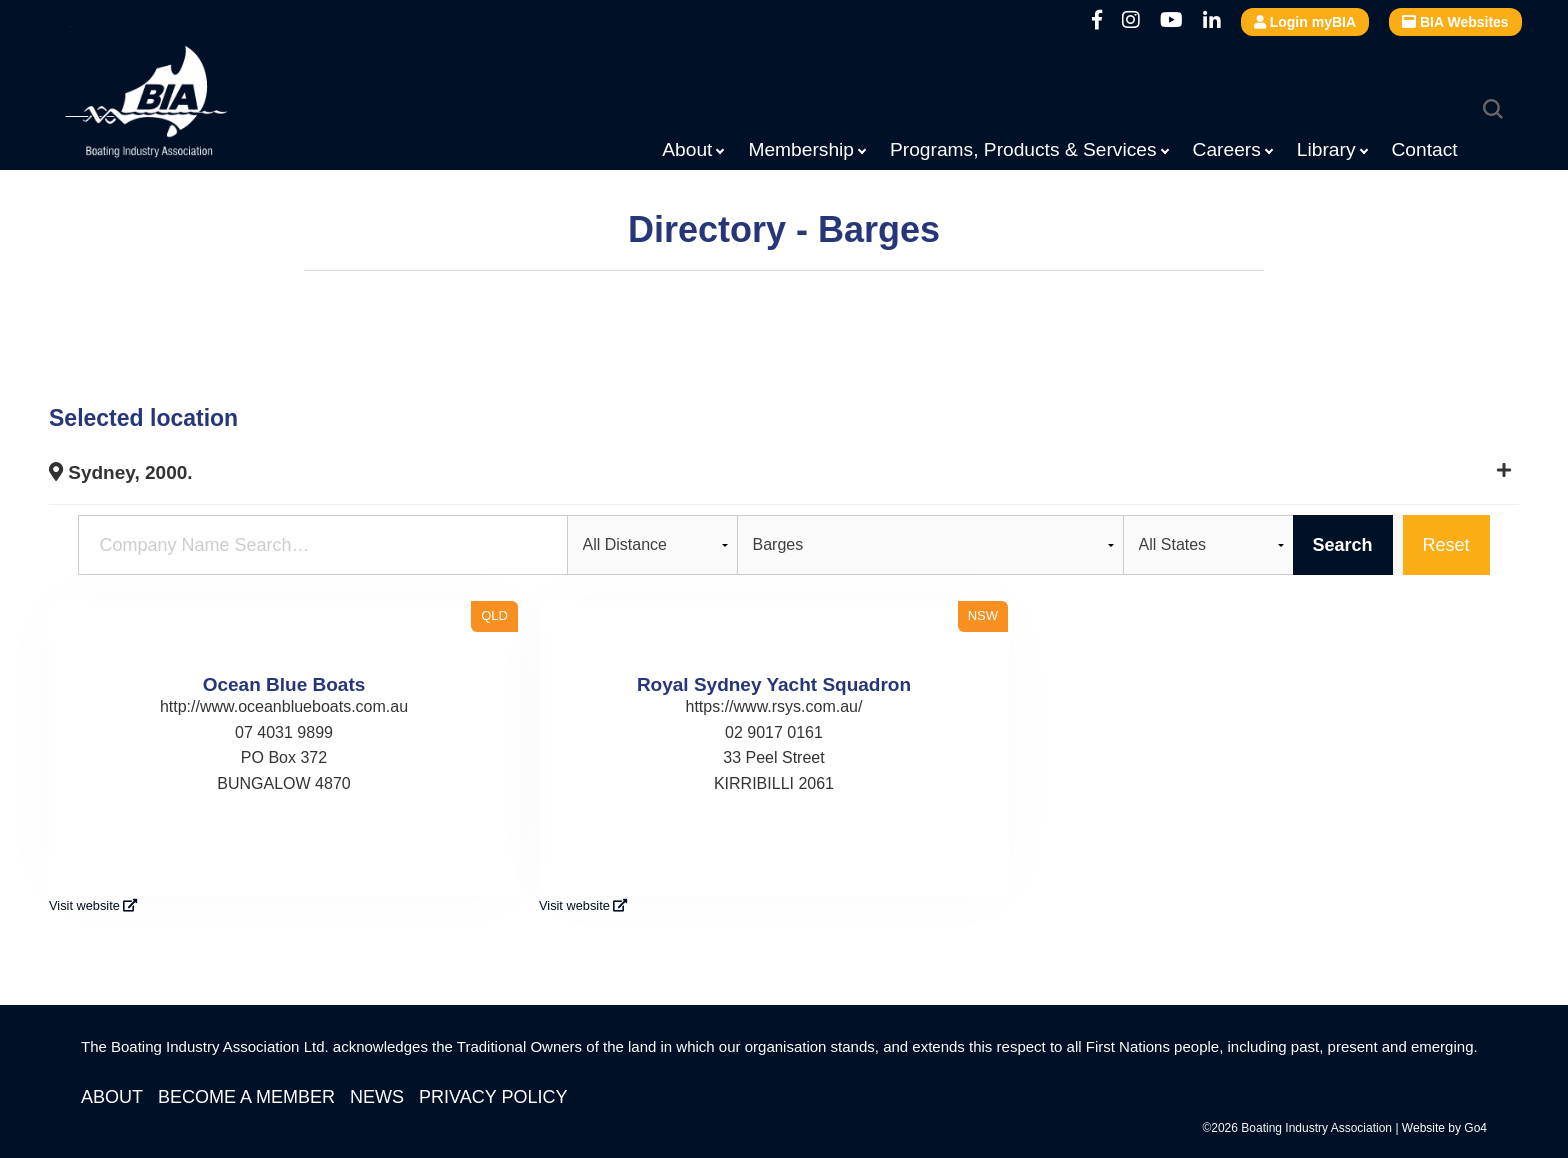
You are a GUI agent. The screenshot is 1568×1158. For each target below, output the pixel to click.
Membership (801, 149)
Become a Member (246, 1097)
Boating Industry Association (195, 105)
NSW (983, 615)
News (377, 1097)
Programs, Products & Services (1023, 149)
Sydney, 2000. (121, 472)
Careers (1227, 149)
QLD (494, 615)
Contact (1425, 149)
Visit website (93, 905)
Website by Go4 (1444, 1128)
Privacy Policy (493, 1097)
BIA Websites (1455, 22)
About (687, 149)
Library (1326, 149)
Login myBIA (1305, 22)
